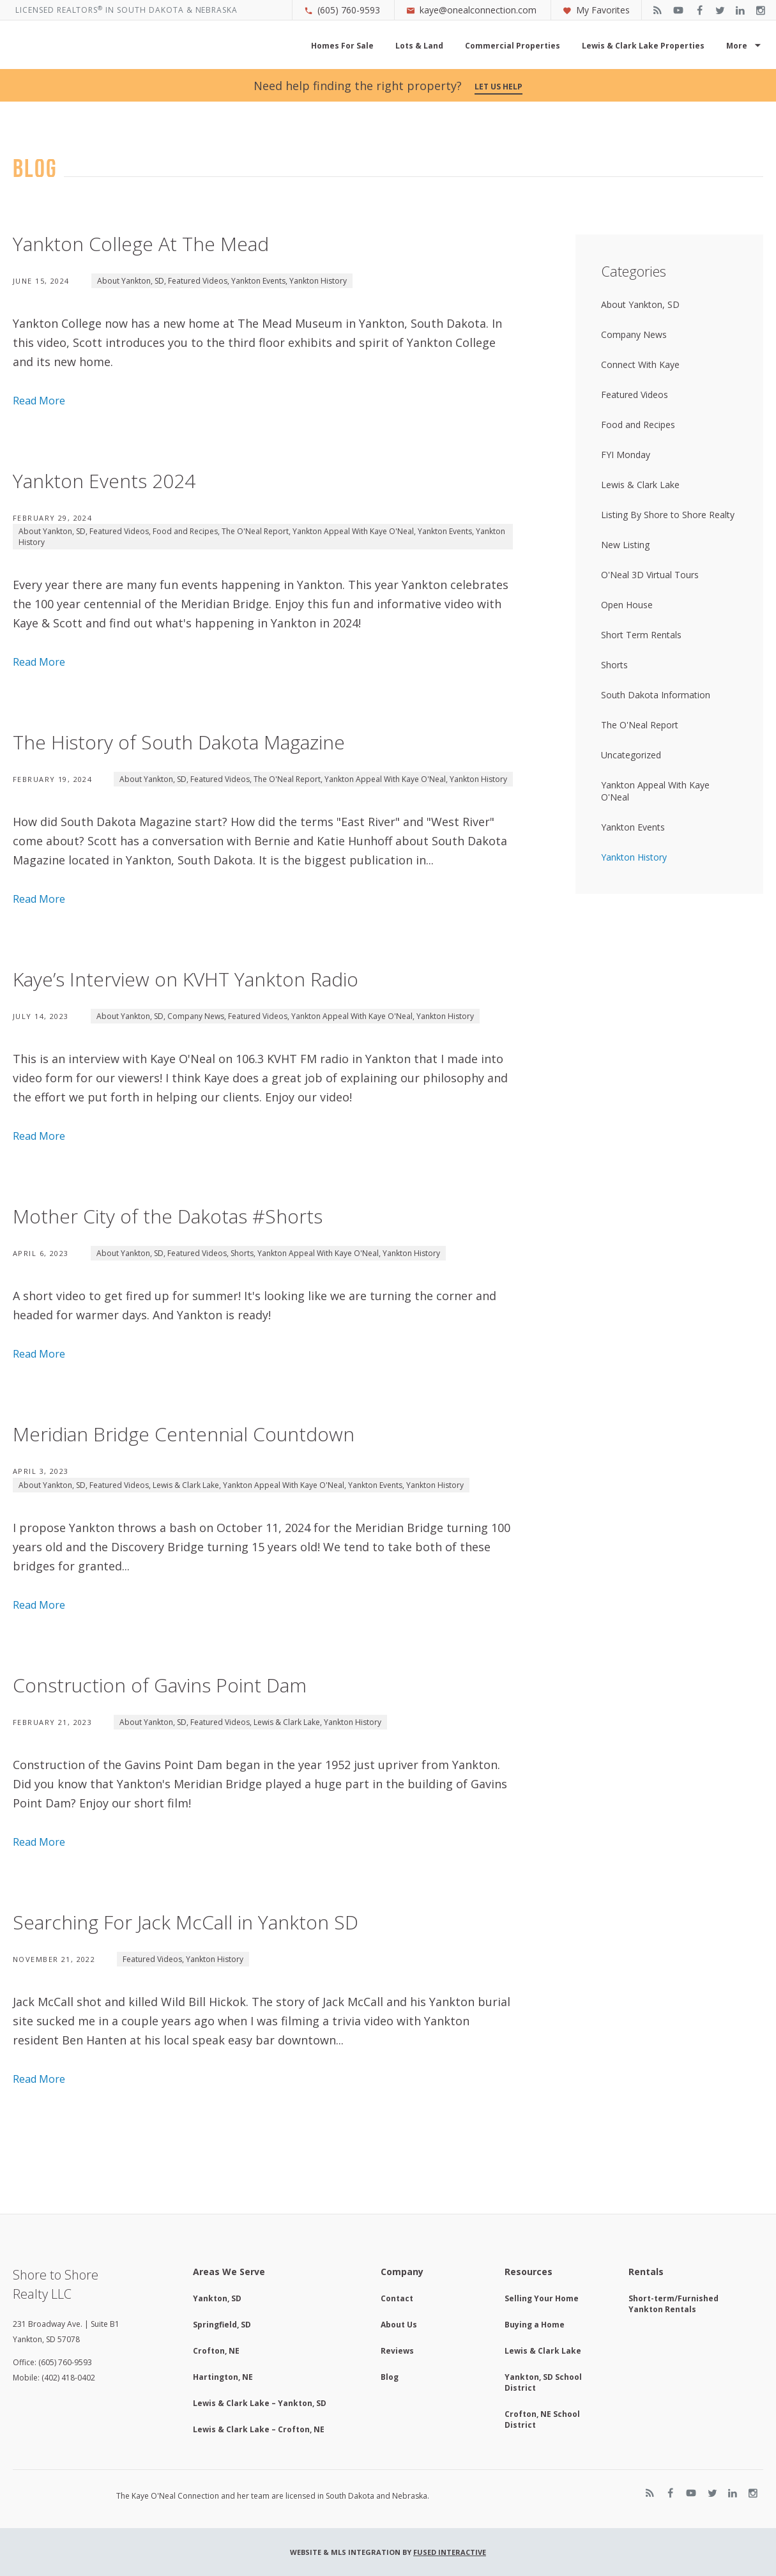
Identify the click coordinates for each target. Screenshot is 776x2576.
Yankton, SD (217, 2298)
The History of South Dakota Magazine (179, 742)
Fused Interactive (449, 2552)
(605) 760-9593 (342, 10)
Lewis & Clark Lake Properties (643, 45)
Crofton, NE (216, 2350)
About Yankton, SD (130, 280)
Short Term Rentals (641, 635)
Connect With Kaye (640, 364)
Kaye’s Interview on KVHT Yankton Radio (185, 979)
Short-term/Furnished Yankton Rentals (673, 2304)
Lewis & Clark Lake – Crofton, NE (258, 2429)
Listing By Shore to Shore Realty (667, 515)
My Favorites (596, 10)
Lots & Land (419, 45)
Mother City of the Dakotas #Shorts (168, 1216)
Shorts (242, 1253)
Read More (39, 401)
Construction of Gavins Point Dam (160, 1685)
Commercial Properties (512, 45)
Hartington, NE (223, 2377)
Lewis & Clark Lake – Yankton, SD (259, 2403)
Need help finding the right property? (388, 86)
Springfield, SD (222, 2324)
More (736, 45)
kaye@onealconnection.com (471, 10)
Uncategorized (631, 755)
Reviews (397, 2350)
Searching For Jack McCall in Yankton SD (185, 1922)
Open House (627, 605)
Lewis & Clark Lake (186, 1485)
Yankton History (318, 280)
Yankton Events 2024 (104, 481)
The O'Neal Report (255, 531)
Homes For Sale (342, 45)
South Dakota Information (655, 695)
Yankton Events (258, 280)
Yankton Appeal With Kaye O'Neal (353, 531)
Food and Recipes (185, 531)
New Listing (625, 545)
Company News (195, 1016)
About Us (399, 2324)
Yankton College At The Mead (141, 244)
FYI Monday (625, 454)
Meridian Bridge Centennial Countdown (183, 1434)
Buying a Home (535, 2324)
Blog (390, 2377)
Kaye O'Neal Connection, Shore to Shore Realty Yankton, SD (143, 50)
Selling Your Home (542, 2298)
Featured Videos (197, 280)
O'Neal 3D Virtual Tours (650, 575)
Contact (397, 2298)
